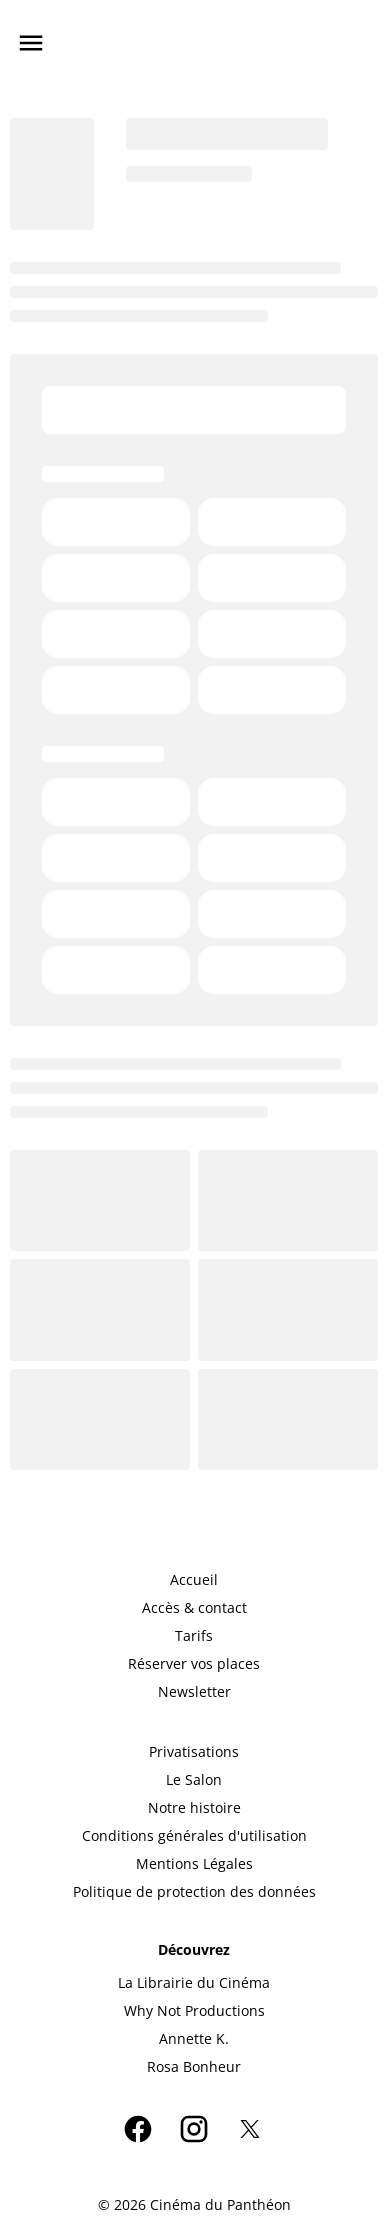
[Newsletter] (194, 1692)
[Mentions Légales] (194, 1864)
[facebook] (138, 2129)
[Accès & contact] (194, 1608)
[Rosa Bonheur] (194, 2067)
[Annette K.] (194, 2039)
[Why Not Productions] (194, 2011)
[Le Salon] (194, 1780)
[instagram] (194, 2129)
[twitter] (250, 2129)
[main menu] (31, 43)
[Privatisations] (194, 1752)
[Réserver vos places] (194, 1664)
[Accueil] (194, 1580)
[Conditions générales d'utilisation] (194, 1836)
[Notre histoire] (194, 1808)
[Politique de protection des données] (194, 1892)
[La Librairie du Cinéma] (194, 1983)
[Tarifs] (194, 1636)
